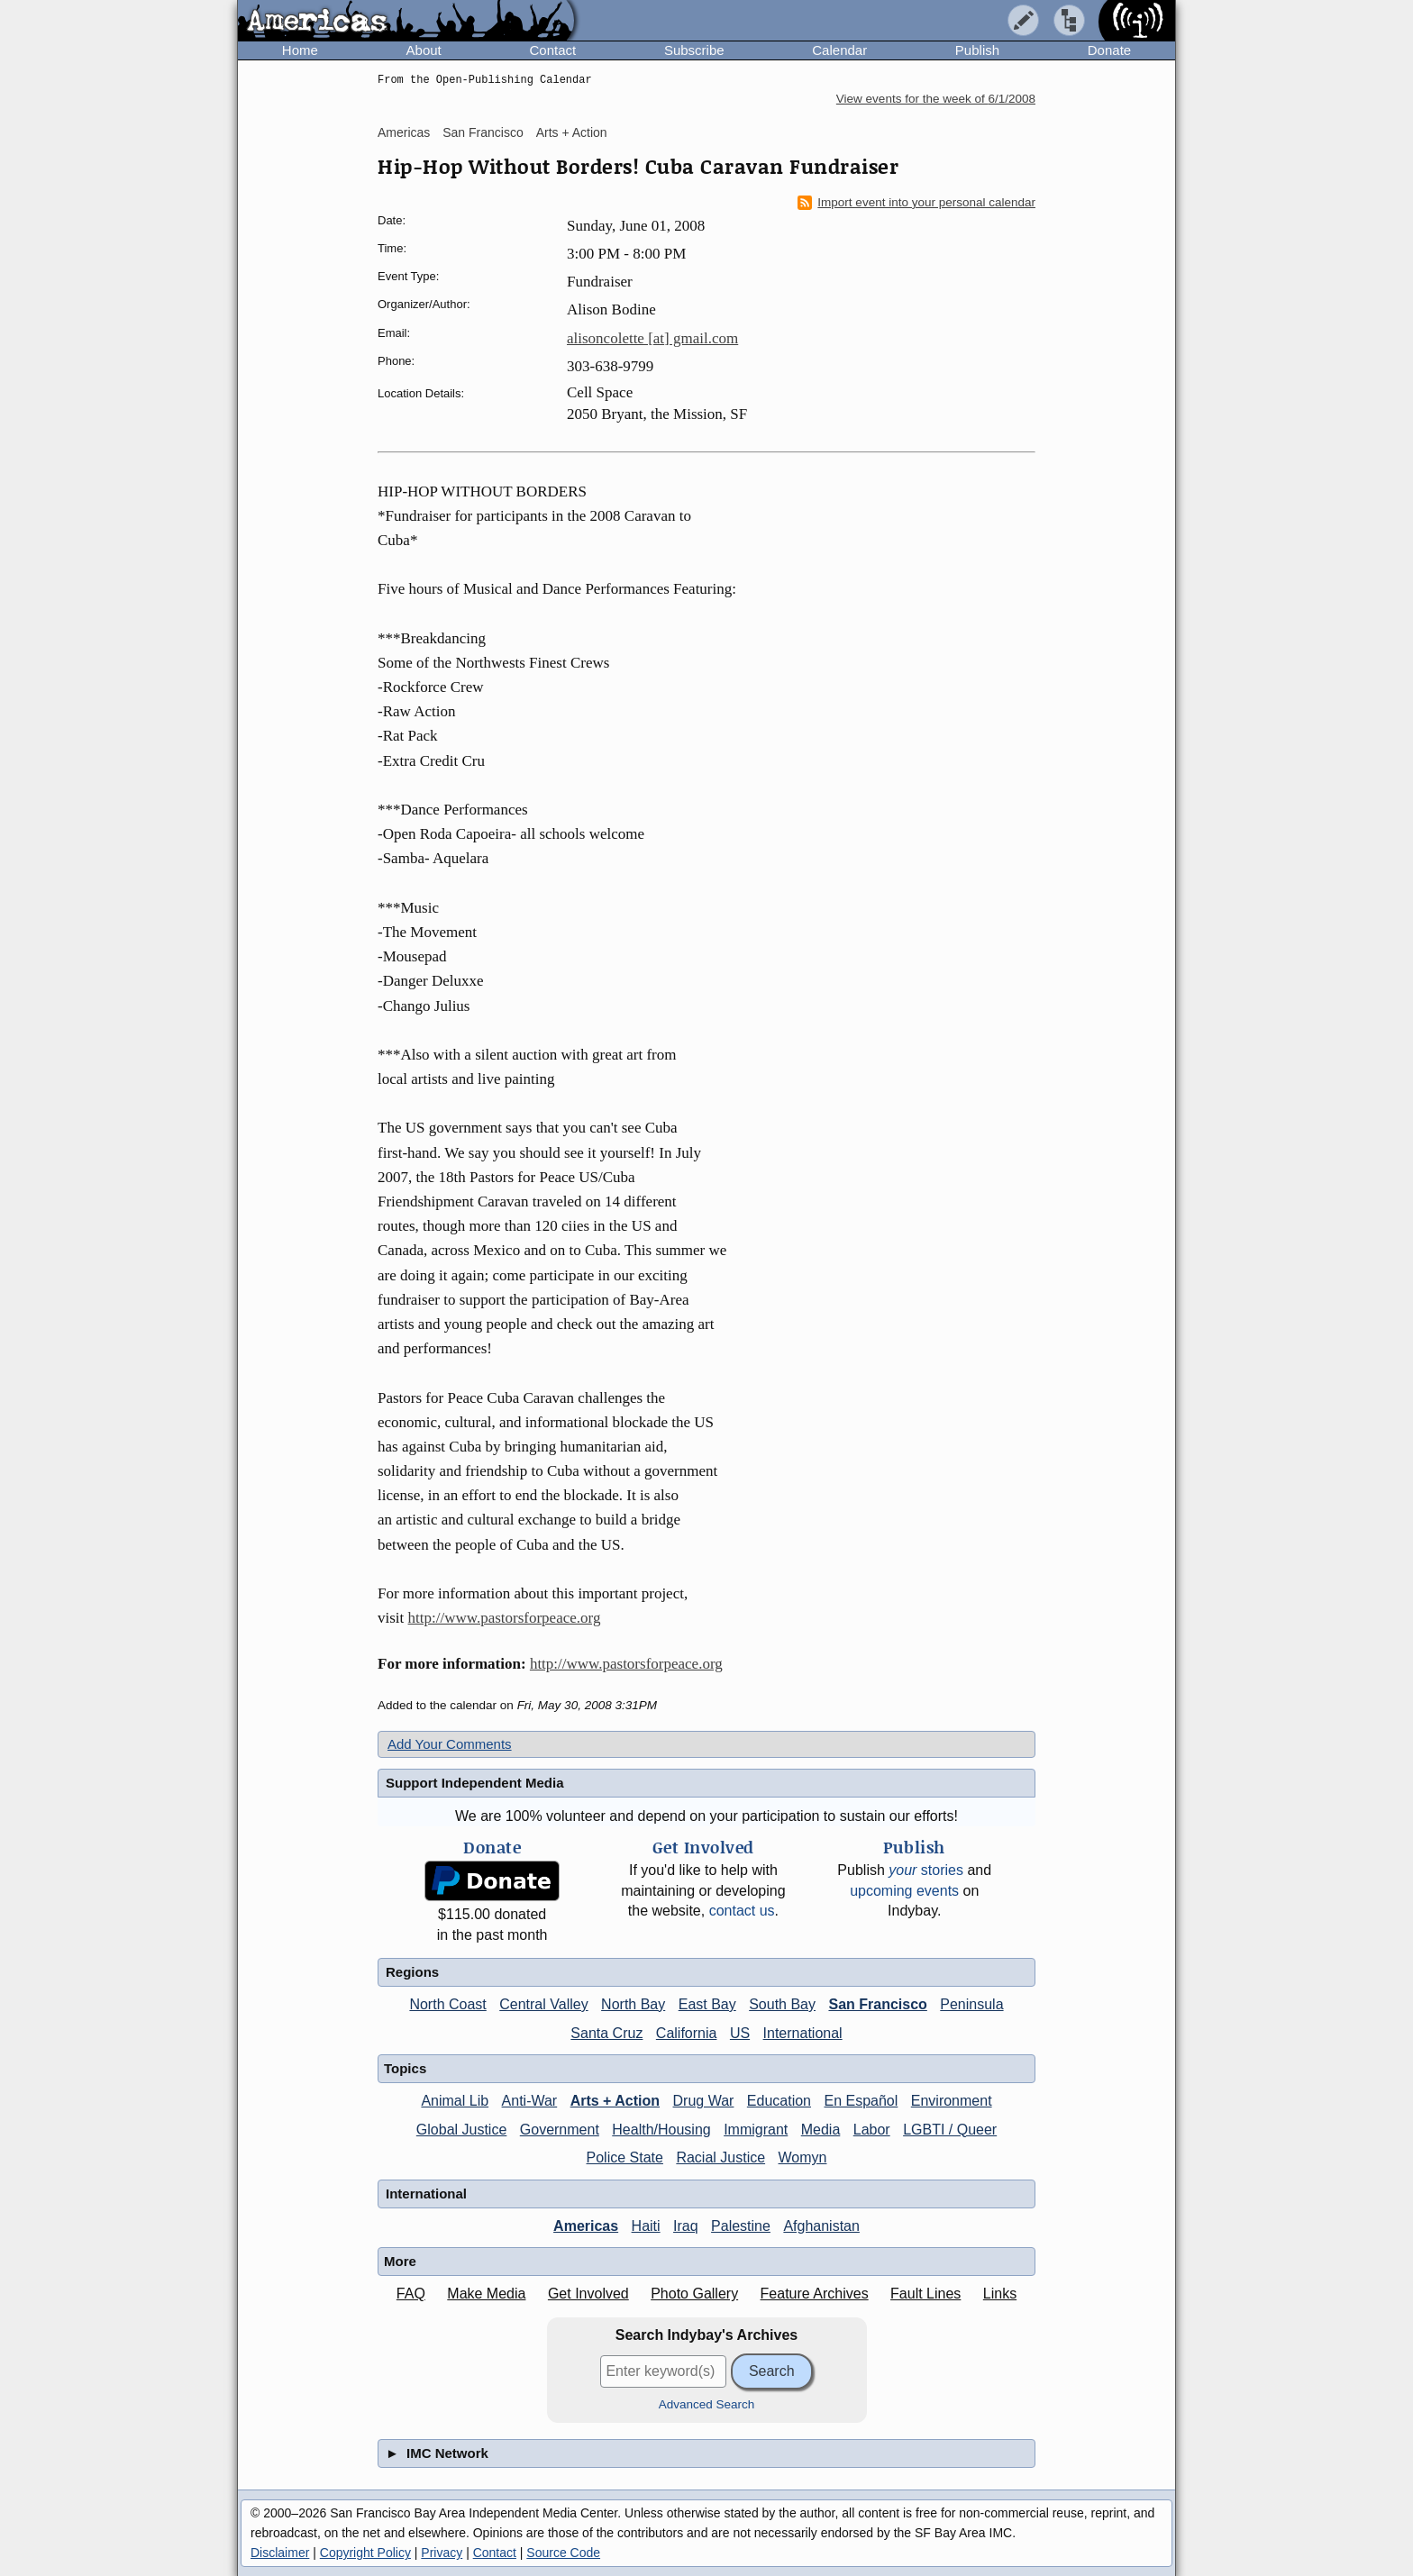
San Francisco (482, 132)
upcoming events (904, 1890)
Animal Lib (454, 2100)
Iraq (685, 2226)
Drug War (703, 2100)
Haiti (646, 2226)
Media (821, 2129)
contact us (742, 1910)
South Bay (782, 2004)
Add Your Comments (449, 1744)
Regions (412, 1972)
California (686, 2033)
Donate (1109, 50)
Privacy (441, 2552)
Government (559, 2129)
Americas (404, 132)
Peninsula (971, 2004)
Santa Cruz (606, 2033)
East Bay (707, 2004)
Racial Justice (720, 2157)
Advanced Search (707, 2404)
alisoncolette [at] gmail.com (652, 338)
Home (300, 50)
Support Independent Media (475, 1782)
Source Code (563, 2552)
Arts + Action (571, 132)
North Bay (633, 2004)
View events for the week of (935, 98)
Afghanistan (821, 2226)
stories (926, 1870)
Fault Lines (925, 2293)
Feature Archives (815, 2293)
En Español (861, 2100)
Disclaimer (280, 2552)
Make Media (486, 2293)
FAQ (411, 2293)
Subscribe (694, 50)
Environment (951, 2100)
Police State (625, 2157)
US (740, 2033)
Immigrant (756, 2129)
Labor (871, 2129)
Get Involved (588, 2293)
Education (779, 2100)
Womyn (803, 2157)
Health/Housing (661, 2129)
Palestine (740, 2226)
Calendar (839, 50)
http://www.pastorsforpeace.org (504, 1617)
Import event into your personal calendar (916, 203)
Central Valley (543, 2004)
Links (999, 2293)
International (803, 2033)
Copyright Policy (365, 2552)
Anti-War (530, 2100)
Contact (552, 50)
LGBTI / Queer (950, 2129)
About (424, 50)
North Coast (447, 2004)
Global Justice (461, 2129)
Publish (977, 50)
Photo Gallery (694, 2293)
